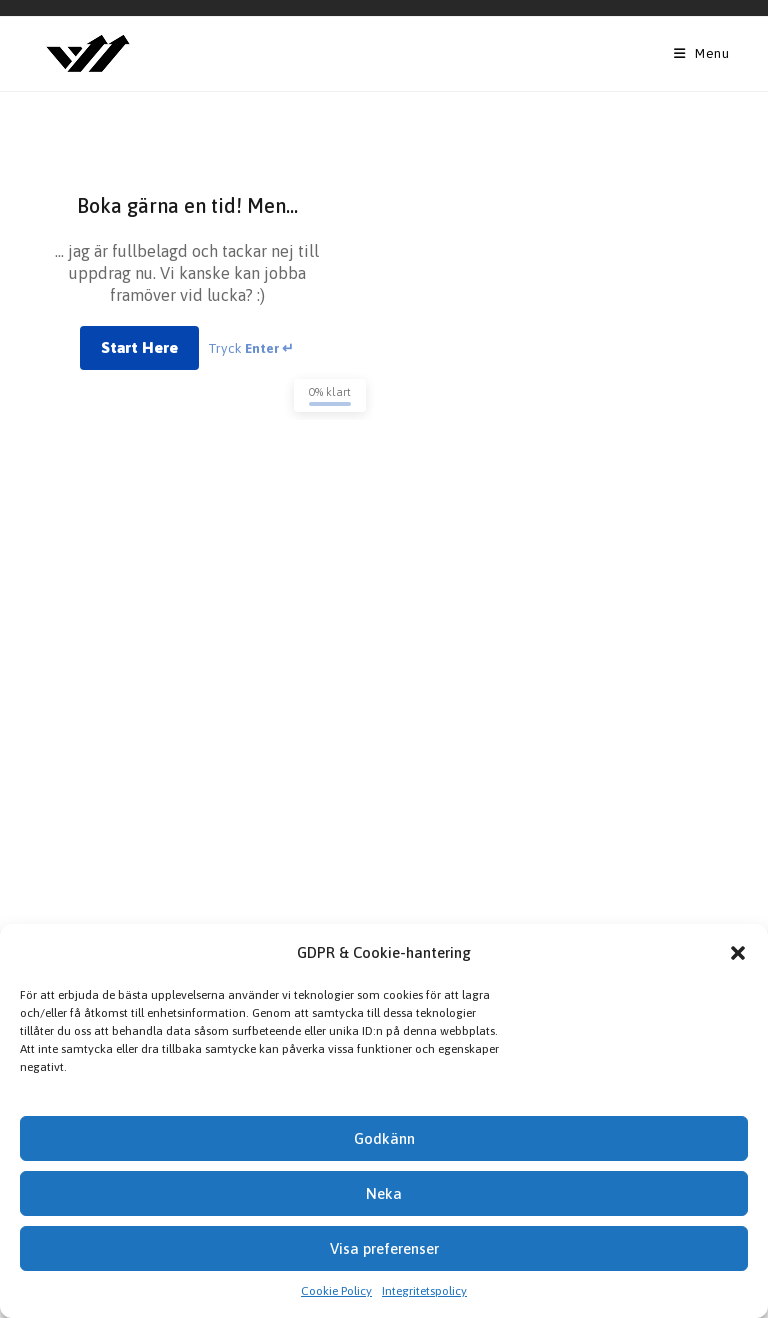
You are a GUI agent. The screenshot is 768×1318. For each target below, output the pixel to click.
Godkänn (384, 1138)
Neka (384, 1193)
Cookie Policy (336, 1291)
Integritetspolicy (424, 1291)
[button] (738, 953)
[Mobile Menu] (702, 53)
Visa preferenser (384, 1248)
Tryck (251, 348)
